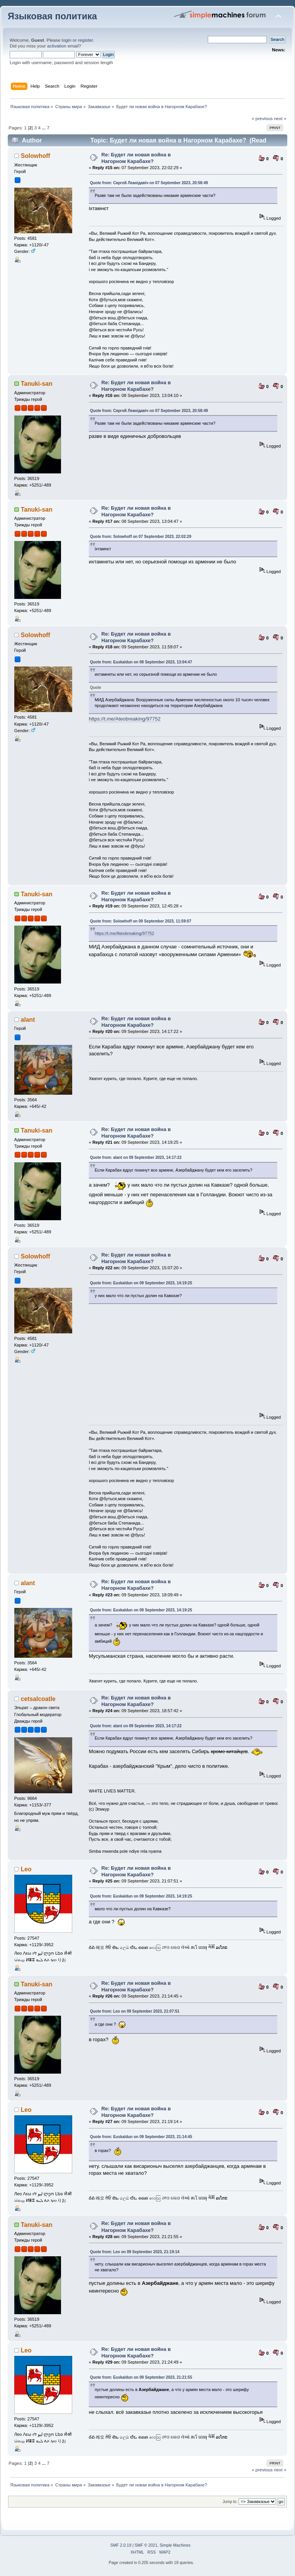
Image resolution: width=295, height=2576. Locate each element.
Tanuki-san (37, 383)
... (44, 128)
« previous (262, 118)
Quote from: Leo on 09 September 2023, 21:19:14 (135, 2252)
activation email (62, 46)
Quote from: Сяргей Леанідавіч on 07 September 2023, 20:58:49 (149, 183)
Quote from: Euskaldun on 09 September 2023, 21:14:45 (141, 2137)
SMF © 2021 (146, 2545)
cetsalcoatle (38, 1699)
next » (280, 118)
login (66, 40)
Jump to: (230, 2502)
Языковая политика (52, 16)
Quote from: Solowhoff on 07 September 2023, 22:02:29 (140, 536)
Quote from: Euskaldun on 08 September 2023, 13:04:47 (141, 662)
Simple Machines (174, 2545)
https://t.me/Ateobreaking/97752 (125, 719)
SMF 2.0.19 (120, 2545)
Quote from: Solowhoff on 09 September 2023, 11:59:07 (140, 921)
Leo (26, 1869)
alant (28, 1019)
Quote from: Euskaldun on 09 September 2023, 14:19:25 (141, 1283)
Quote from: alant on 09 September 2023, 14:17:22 (135, 1157)
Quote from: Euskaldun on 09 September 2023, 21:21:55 (141, 2377)
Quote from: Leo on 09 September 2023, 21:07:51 (135, 2011)
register (85, 40)
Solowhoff (35, 156)
